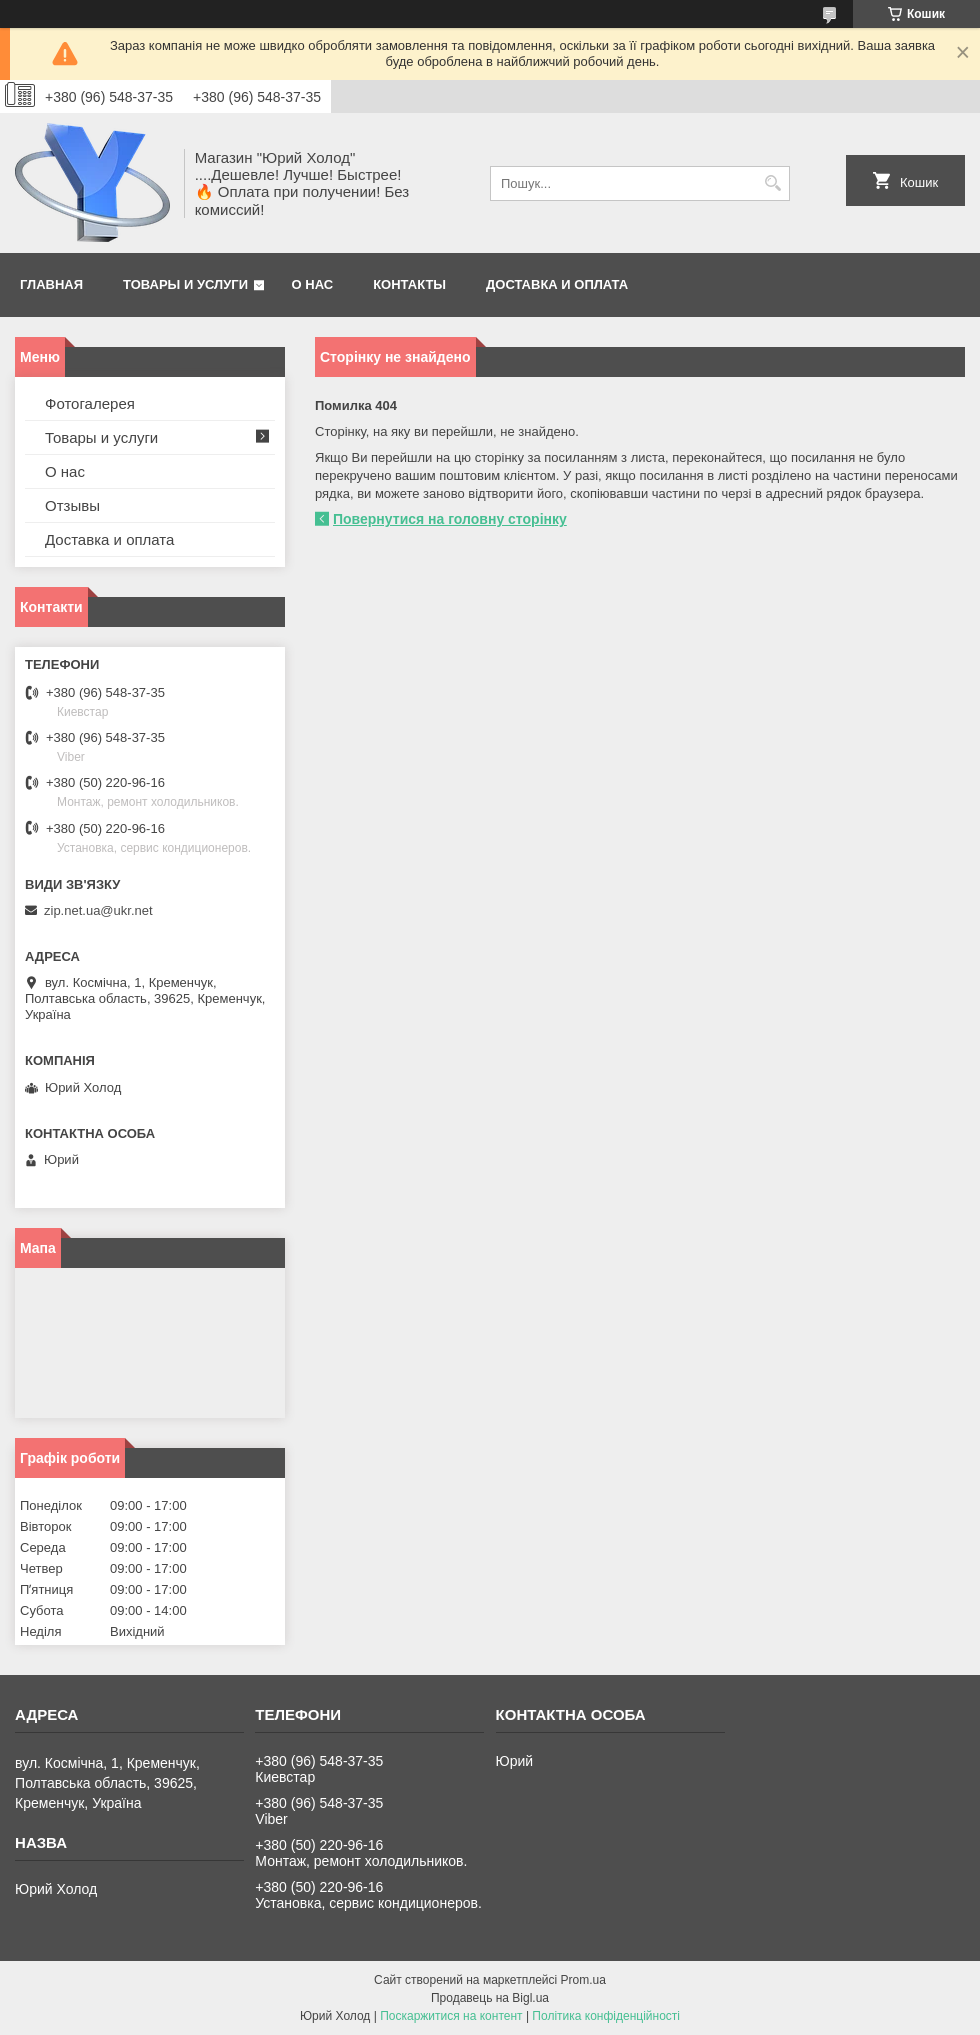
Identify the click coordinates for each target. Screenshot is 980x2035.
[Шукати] (772, 183)
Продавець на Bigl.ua (490, 1998)
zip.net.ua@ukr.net (98, 910)
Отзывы (72, 505)
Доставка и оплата (557, 284)
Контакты (409, 284)
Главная (51, 284)
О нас (313, 284)
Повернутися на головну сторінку (450, 519)
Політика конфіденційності (606, 2016)
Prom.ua (583, 1980)
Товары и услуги (185, 284)
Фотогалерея (90, 403)
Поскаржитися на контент (451, 2016)
